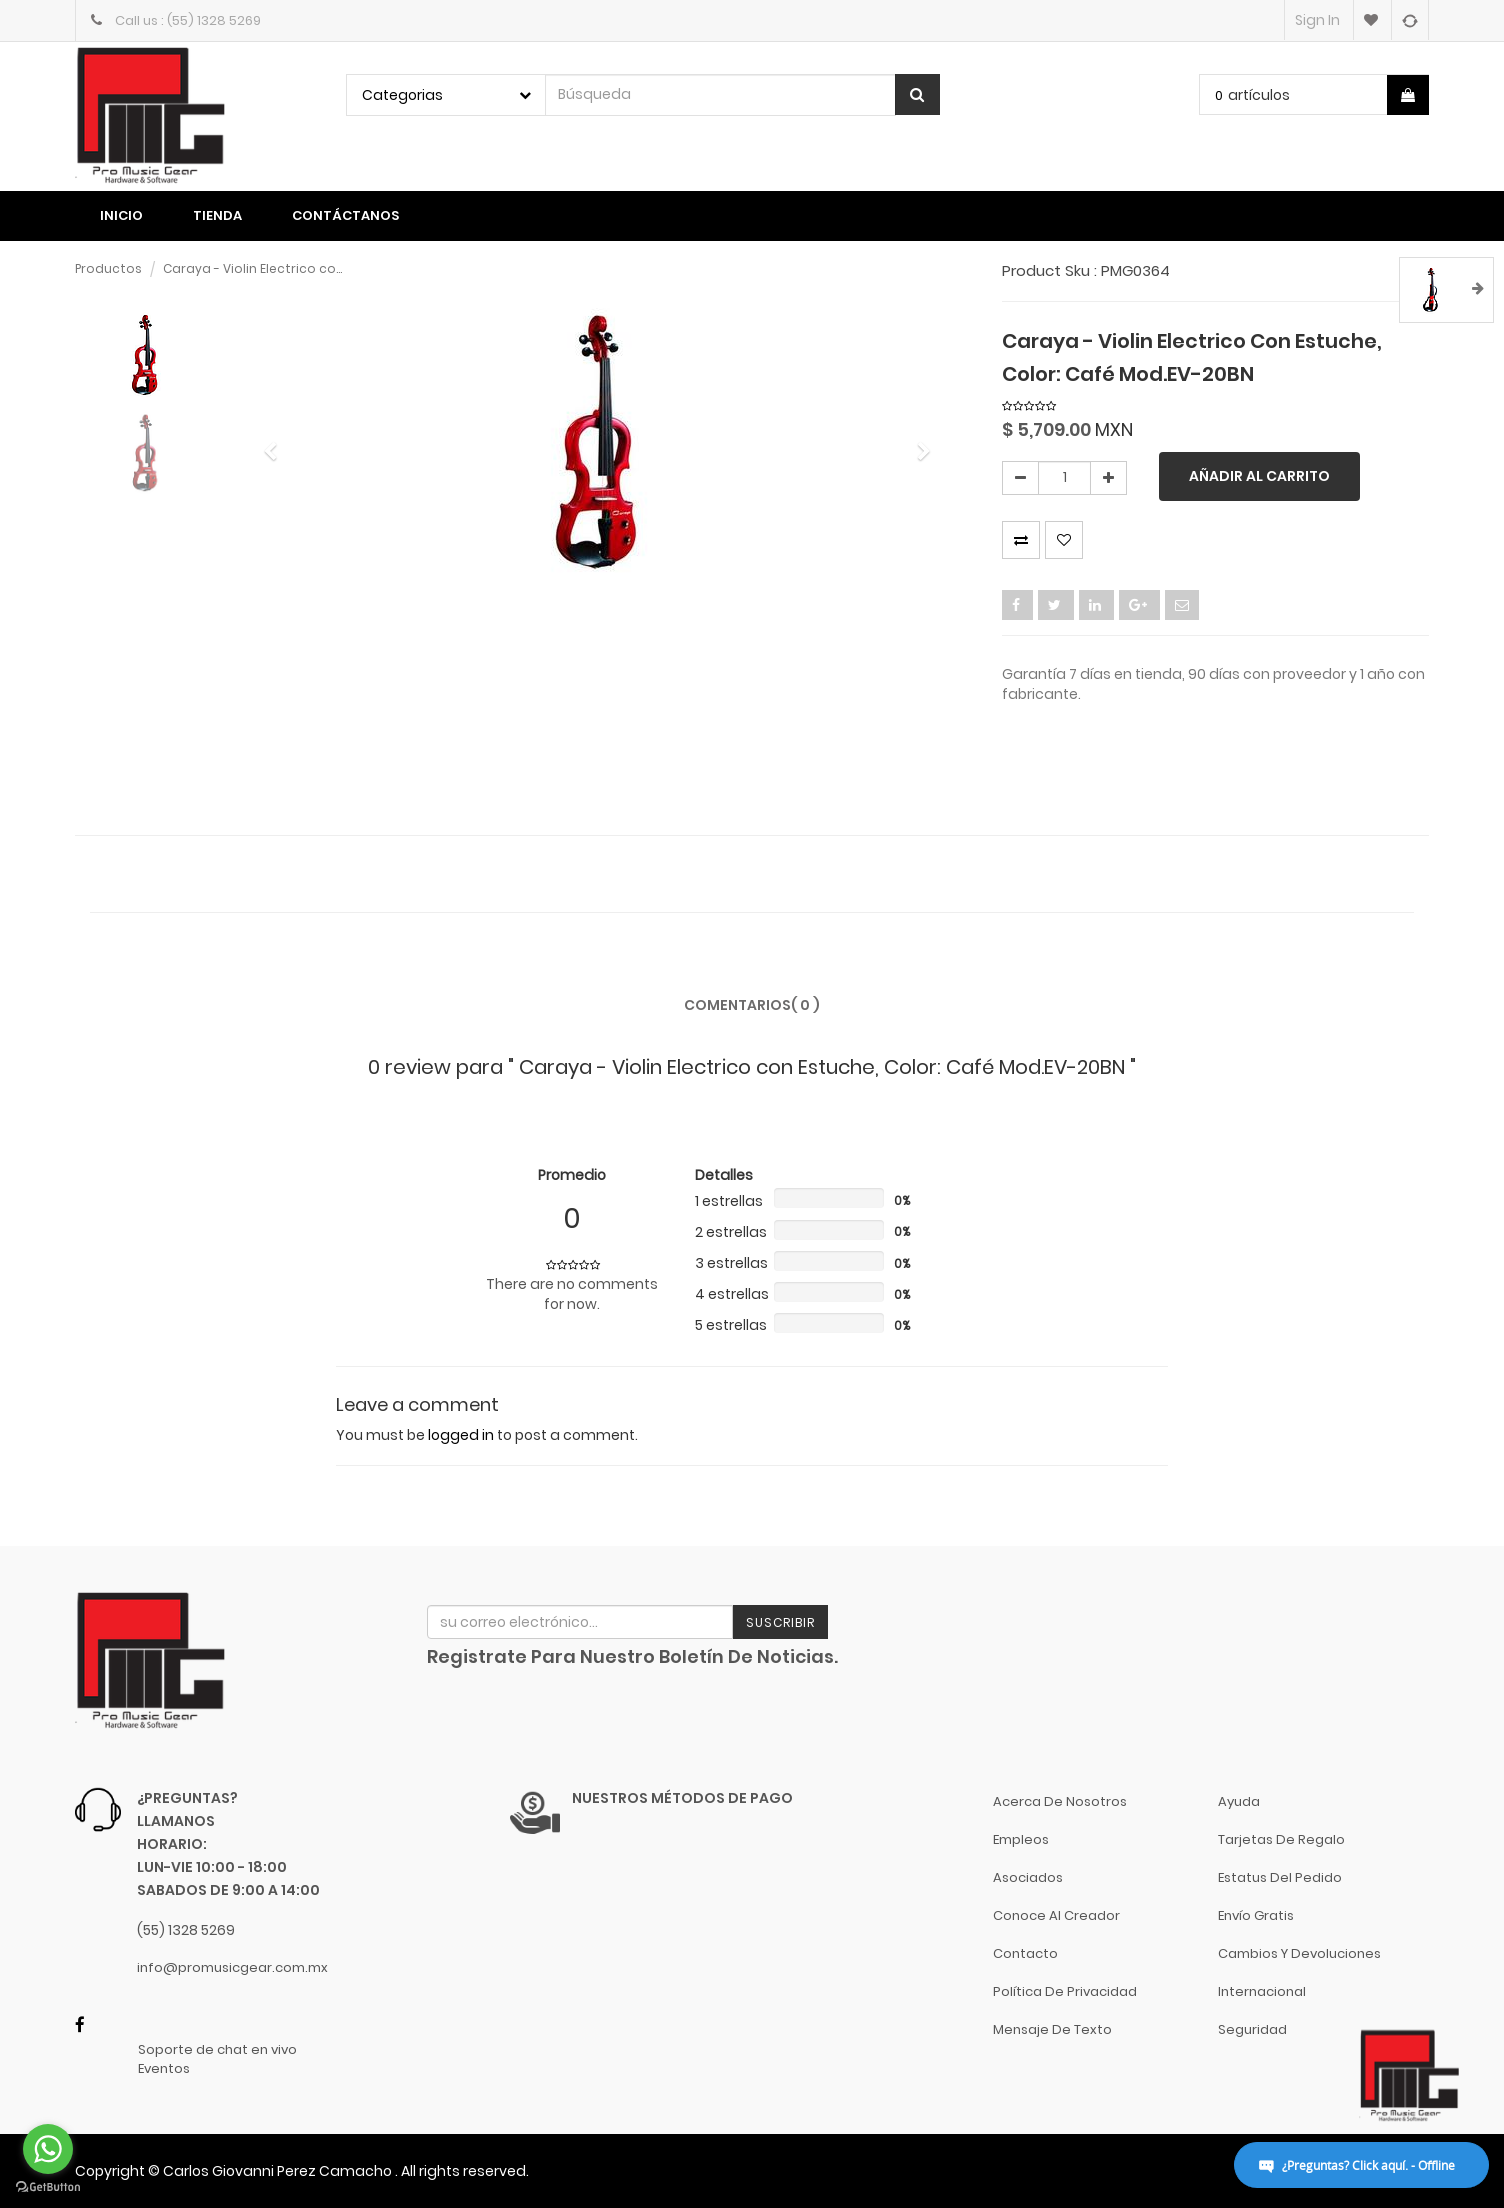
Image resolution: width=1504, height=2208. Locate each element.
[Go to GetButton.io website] (48, 2187)
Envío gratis (1256, 1915)
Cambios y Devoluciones (1299, 1953)
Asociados (1028, 1877)
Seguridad (1252, 2029)
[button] (277, 442)
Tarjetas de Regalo (1281, 1839)
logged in (461, 1435)
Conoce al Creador (1056, 1915)
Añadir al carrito (1259, 476)
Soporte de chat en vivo (217, 2050)
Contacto (1025, 1953)
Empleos (1021, 1839)
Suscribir (780, 1622)
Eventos (164, 2069)
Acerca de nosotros (1060, 1801)
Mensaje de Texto (1052, 2029)
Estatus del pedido (1280, 1877)
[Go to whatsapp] (48, 2149)
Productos (108, 268)
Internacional (1262, 1991)
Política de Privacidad (1065, 1991)
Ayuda (1239, 1801)
